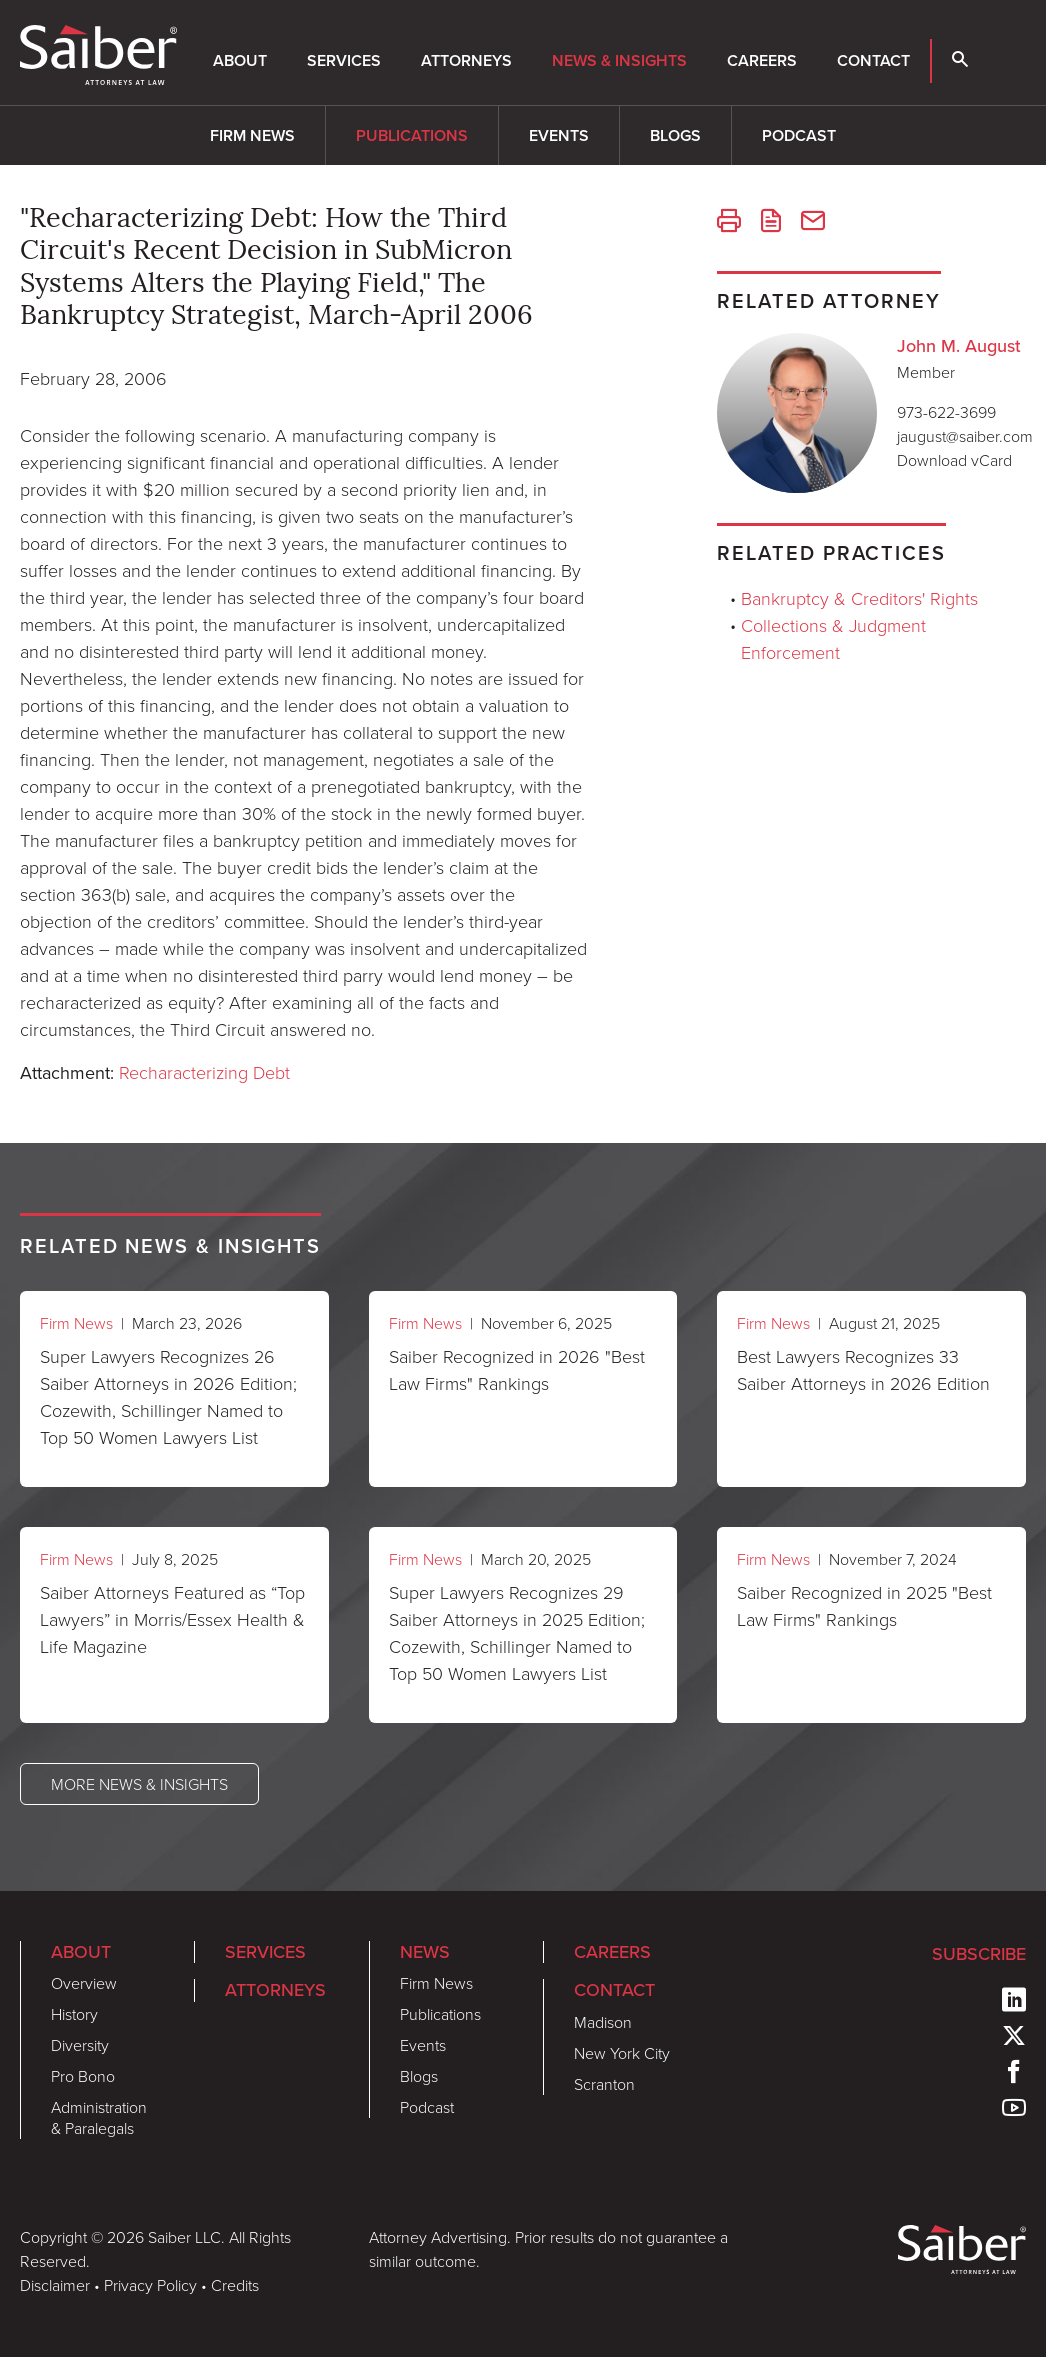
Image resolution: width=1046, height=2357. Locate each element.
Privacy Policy (150, 2285)
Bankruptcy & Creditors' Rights (859, 598)
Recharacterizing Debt (204, 1072)
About (240, 60)
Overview (84, 1983)
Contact (873, 60)
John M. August (959, 346)
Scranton (604, 2084)
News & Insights (619, 60)
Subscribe (979, 1954)
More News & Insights (139, 1784)
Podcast (799, 135)
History (74, 2014)
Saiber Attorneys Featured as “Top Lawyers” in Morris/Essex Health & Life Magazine (172, 1619)
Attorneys (466, 60)
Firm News (252, 135)
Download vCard (954, 460)
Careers (762, 60)
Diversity (80, 2045)
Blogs (675, 135)
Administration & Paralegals (99, 2117)
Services (344, 60)
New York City (622, 2053)
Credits (235, 2285)
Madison (603, 2022)
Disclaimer (55, 2285)
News (425, 1952)
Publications (412, 135)
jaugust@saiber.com (965, 436)
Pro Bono (83, 2076)
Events (559, 135)
